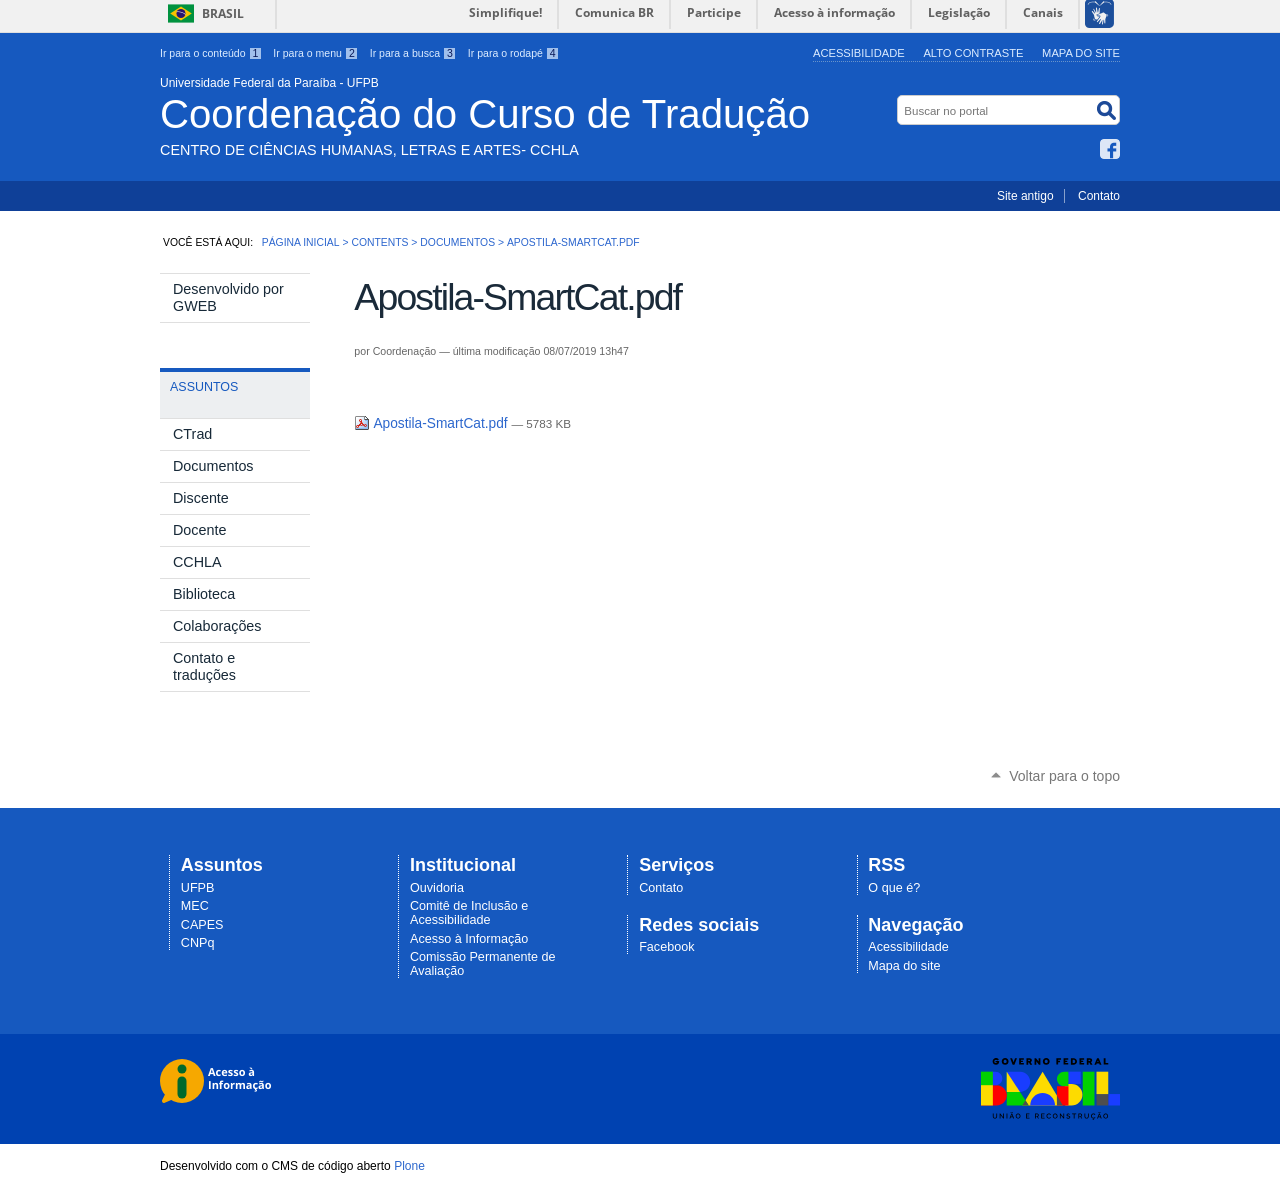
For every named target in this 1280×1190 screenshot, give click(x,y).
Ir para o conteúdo (211, 53)
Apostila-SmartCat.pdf (432, 423)
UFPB (198, 888)
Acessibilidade (859, 53)
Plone (409, 1166)
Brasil (223, 13)
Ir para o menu (315, 53)
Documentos (457, 242)
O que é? (894, 888)
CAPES (202, 925)
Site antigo (1025, 196)
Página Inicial (301, 242)
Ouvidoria (437, 888)
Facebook (1110, 149)
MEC (195, 906)
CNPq (198, 943)
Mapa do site (1081, 53)
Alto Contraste (973, 53)
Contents (379, 242)
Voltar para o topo (1064, 776)
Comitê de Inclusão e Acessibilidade (469, 913)
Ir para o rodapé (514, 53)
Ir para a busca (413, 53)
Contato (1099, 196)
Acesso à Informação (469, 939)
